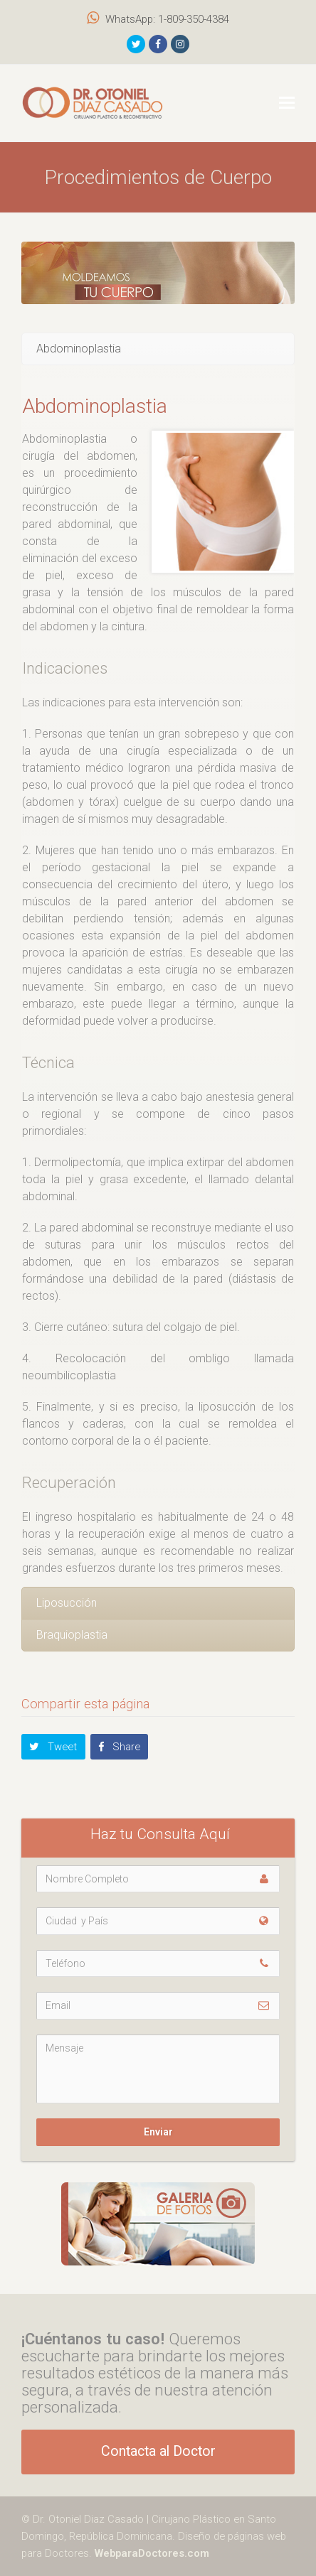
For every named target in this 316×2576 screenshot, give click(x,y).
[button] (287, 103)
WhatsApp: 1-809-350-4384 (167, 19)
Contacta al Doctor (158, 2451)
